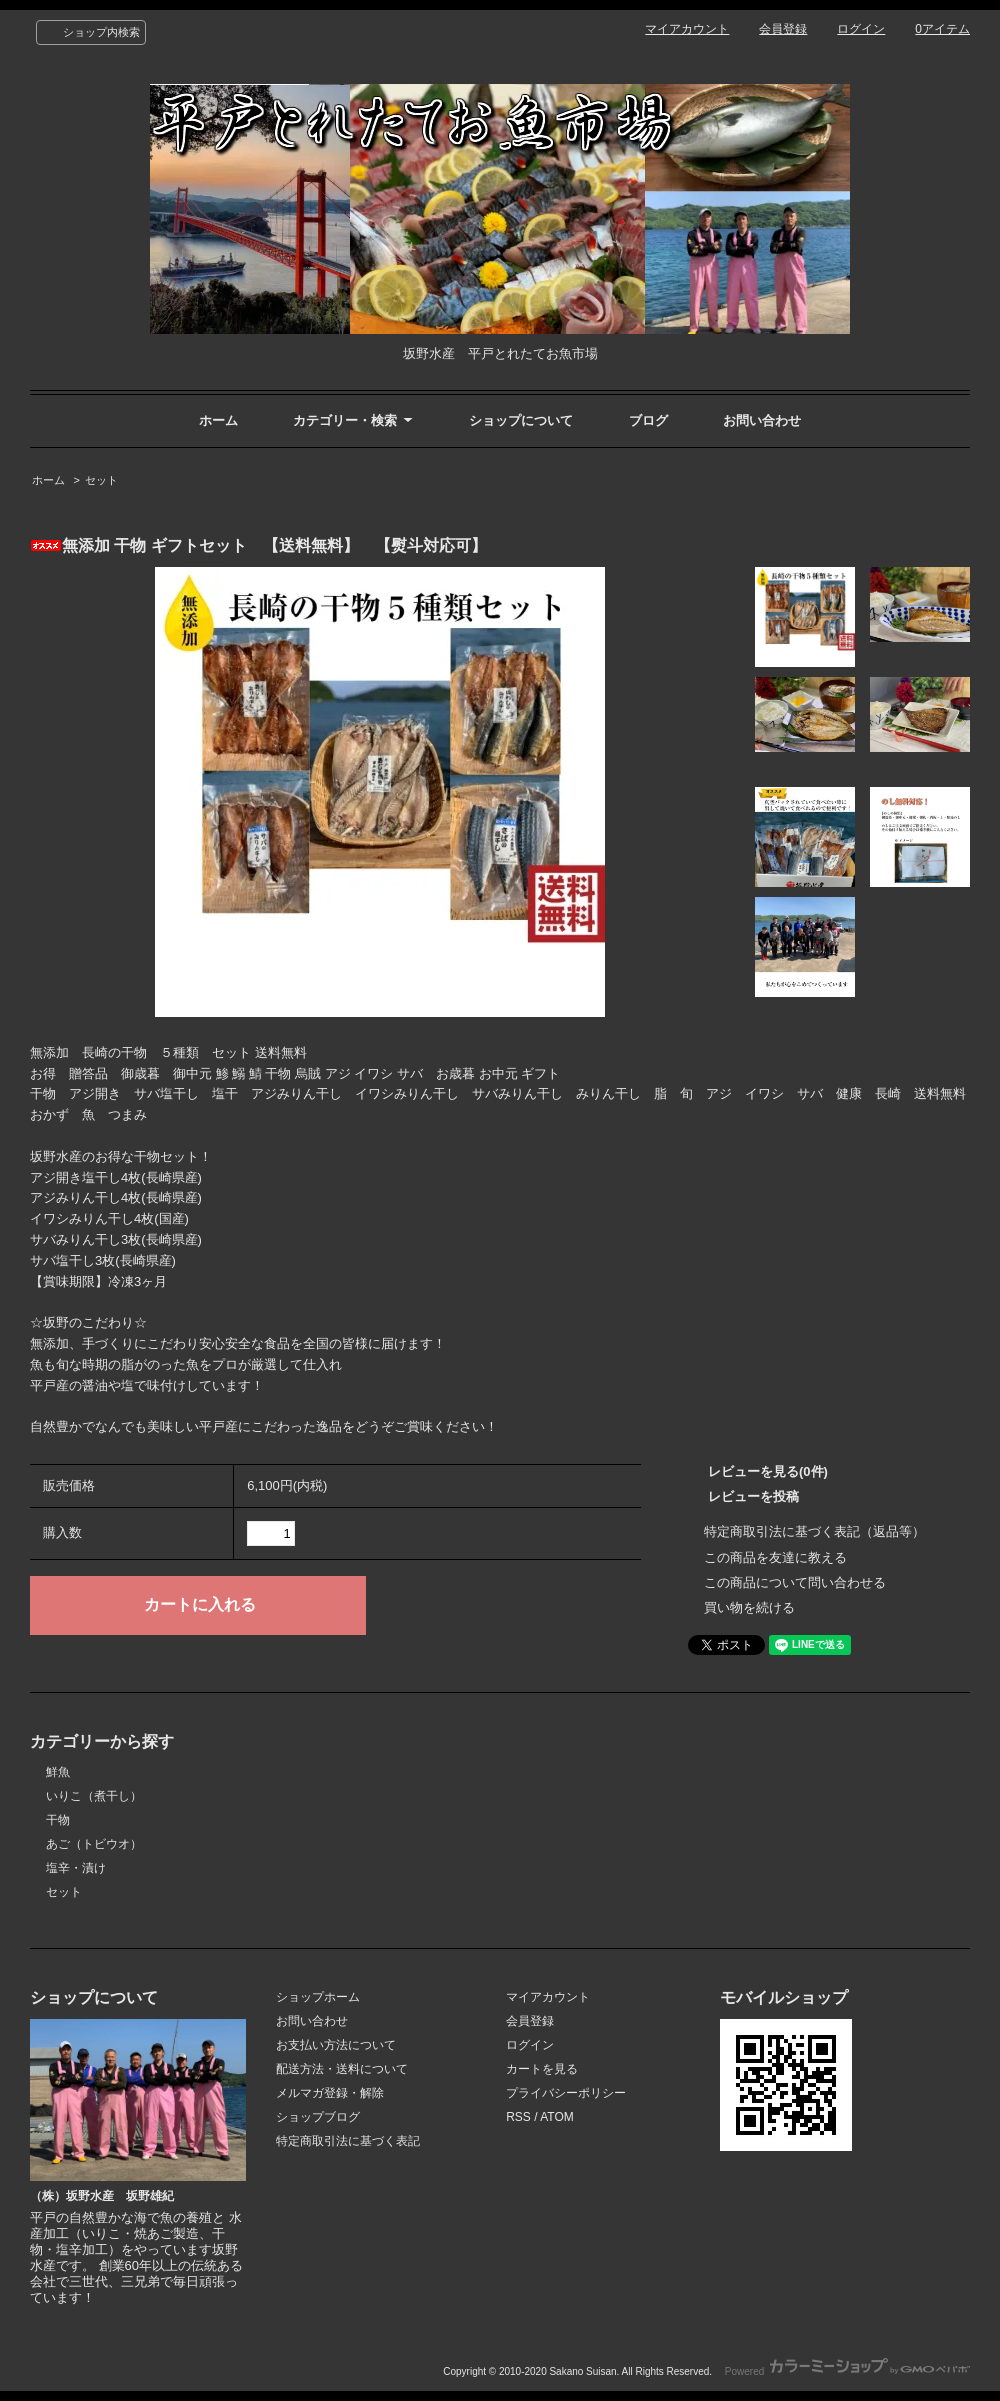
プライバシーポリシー (566, 2093)
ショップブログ (318, 2117)
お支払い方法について (336, 2045)
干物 (58, 1820)
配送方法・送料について (342, 2069)
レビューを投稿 (753, 1496)
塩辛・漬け (76, 1868)
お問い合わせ (762, 420)
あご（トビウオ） (94, 1844)
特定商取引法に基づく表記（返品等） (814, 1531)
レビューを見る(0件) (768, 1471)
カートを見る (542, 2069)
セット (101, 480)
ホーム (218, 420)
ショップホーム (318, 1997)
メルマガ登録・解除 (330, 2093)
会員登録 (783, 29)
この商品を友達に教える (775, 1557)
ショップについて (521, 420)
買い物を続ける (749, 1607)
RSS (518, 2117)
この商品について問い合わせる (795, 1582)
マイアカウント (687, 29)
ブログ (648, 420)
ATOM (557, 2117)
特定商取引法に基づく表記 (348, 2141)
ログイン (861, 29)
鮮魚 (58, 1772)
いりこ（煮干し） (94, 1796)
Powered (847, 2371)
